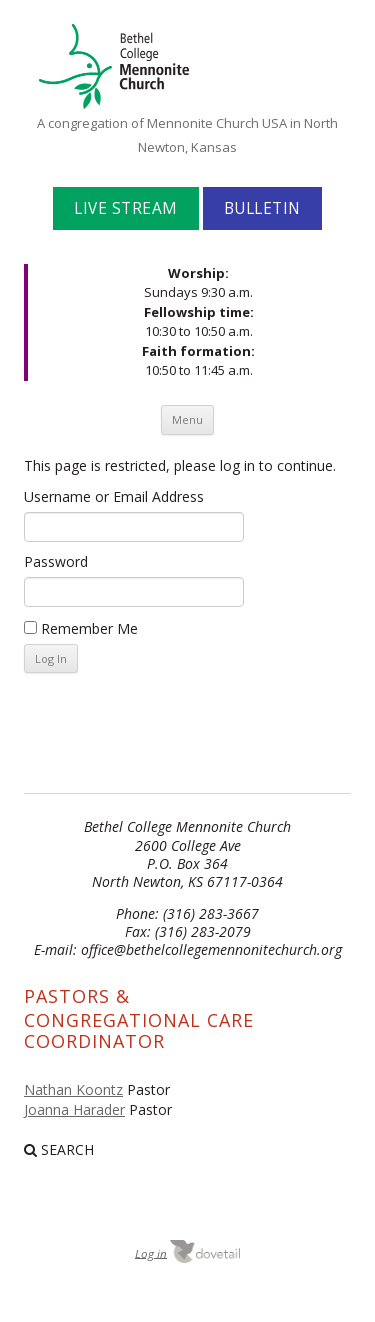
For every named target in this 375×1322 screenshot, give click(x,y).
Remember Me (81, 628)
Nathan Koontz (73, 1089)
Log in (151, 1252)
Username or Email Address (114, 496)
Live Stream (126, 208)
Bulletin (262, 208)
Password (56, 561)
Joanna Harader (74, 1109)
